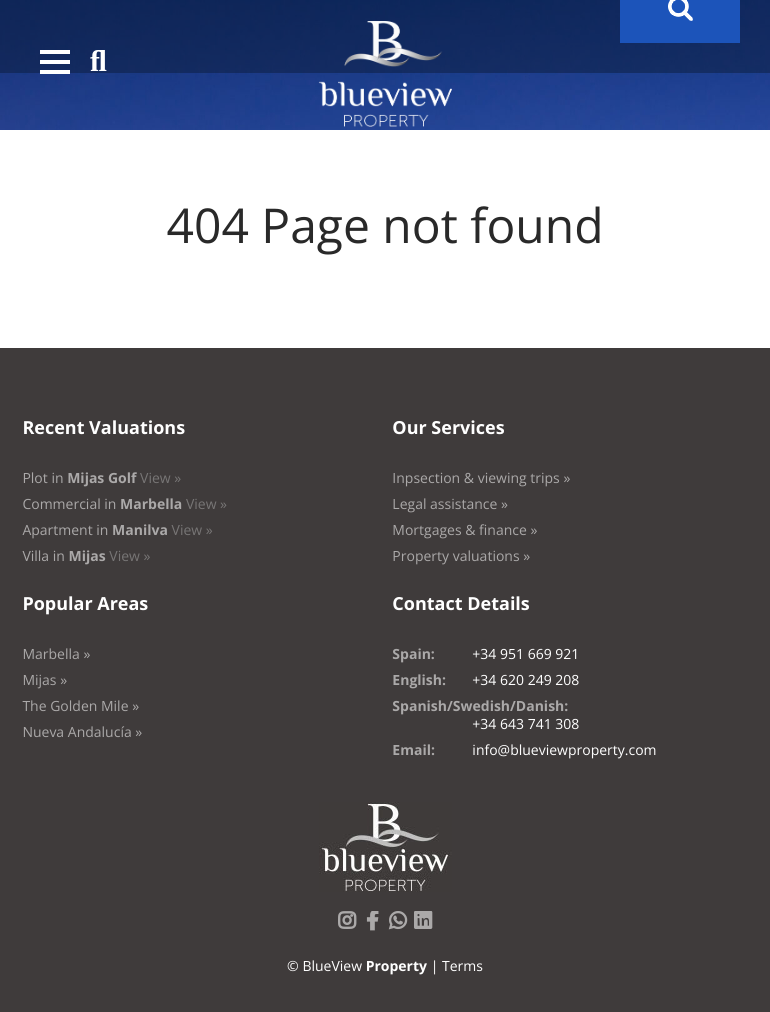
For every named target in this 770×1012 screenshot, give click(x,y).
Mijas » (44, 680)
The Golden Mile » (80, 706)
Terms (462, 966)
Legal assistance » (450, 504)
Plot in (101, 478)
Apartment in (117, 530)
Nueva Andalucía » (82, 732)
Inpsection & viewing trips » (481, 478)
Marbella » (56, 654)
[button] (55, 62)
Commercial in (124, 504)
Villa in (86, 556)
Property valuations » (461, 556)
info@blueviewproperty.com (564, 750)
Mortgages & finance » (464, 530)
